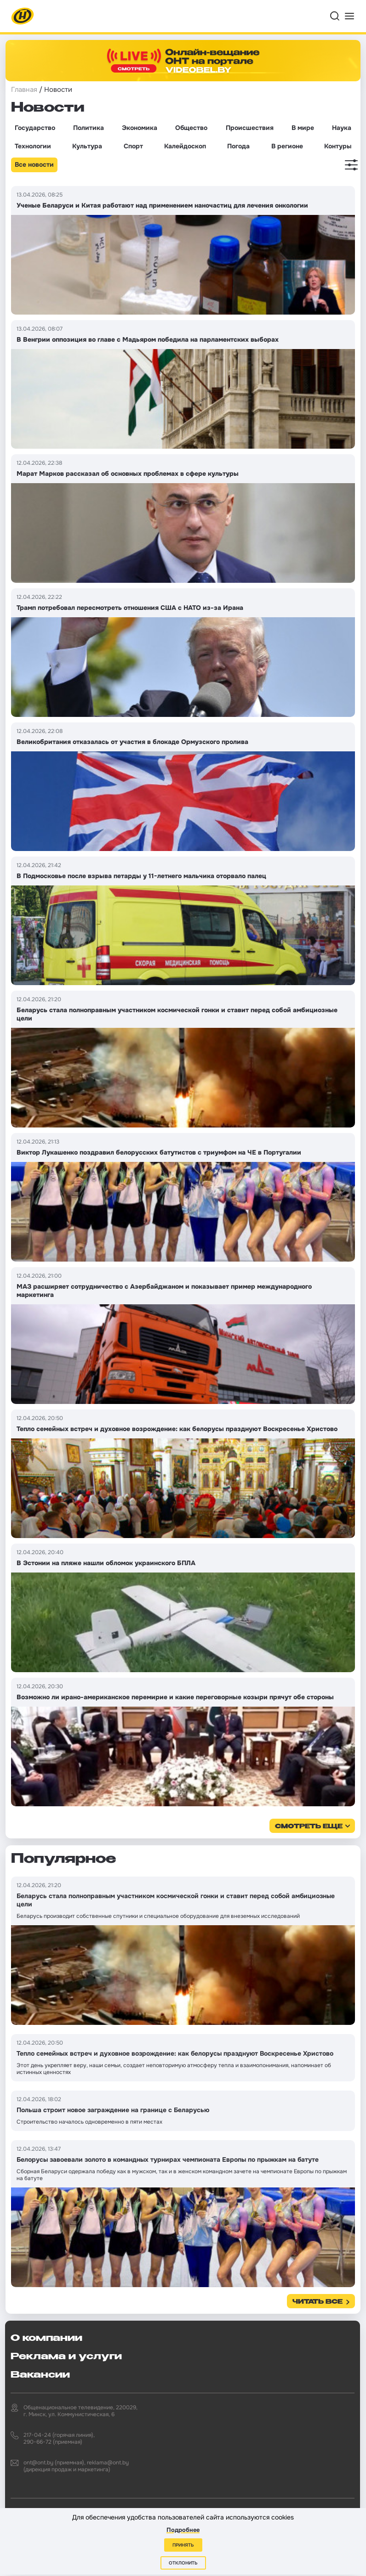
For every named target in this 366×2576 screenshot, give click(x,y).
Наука (341, 128)
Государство (35, 128)
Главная (24, 89)
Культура (87, 146)
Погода (238, 146)
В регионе (287, 146)
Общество (191, 128)
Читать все (317, 2302)
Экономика (139, 128)
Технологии (33, 146)
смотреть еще (309, 1827)
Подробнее (183, 2530)
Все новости (34, 164)
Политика (88, 128)
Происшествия (250, 128)
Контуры (337, 146)
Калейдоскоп (185, 146)
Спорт (133, 146)
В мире (303, 128)
